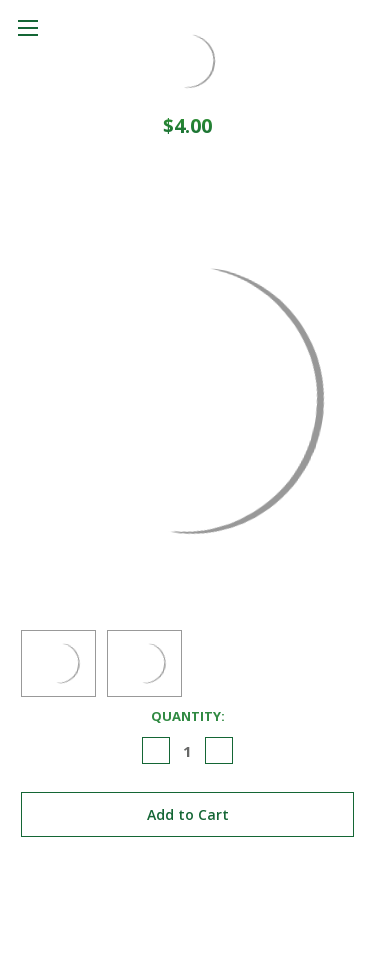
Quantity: (188, 716)
